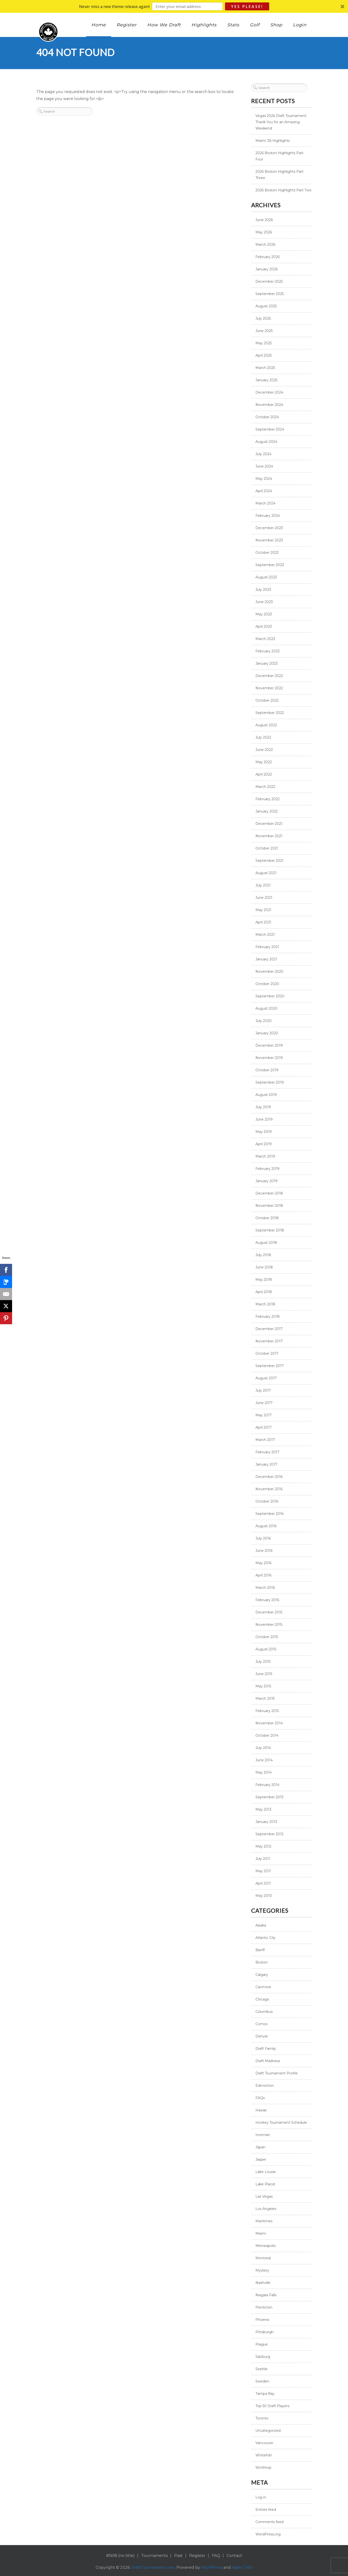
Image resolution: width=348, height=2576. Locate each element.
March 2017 (265, 1440)
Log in (260, 2497)
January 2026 (266, 269)
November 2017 (269, 1341)
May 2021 (263, 910)
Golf (255, 25)
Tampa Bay (265, 2393)
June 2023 (264, 602)
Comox (261, 2024)
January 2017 (266, 1464)
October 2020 (267, 984)
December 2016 (269, 1477)
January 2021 (266, 959)
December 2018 (269, 1193)
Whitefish (263, 2455)
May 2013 (263, 1809)
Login (299, 25)
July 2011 (262, 1858)
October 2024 (267, 417)
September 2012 (269, 1834)
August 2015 (265, 1649)
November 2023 (269, 540)
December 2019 (269, 1045)
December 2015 (268, 1612)
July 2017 (263, 1390)
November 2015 (268, 1624)
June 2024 (264, 466)
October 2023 (267, 552)
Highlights (204, 25)
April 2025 (263, 355)
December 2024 (269, 392)
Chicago (262, 1999)
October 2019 (266, 1070)
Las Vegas (264, 2196)
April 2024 (263, 491)
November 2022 (269, 688)
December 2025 (269, 281)
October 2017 (266, 1353)
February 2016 (267, 1600)
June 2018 (264, 1267)
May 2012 (263, 1846)
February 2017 (267, 1452)
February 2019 (267, 1168)
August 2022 (266, 725)
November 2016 (269, 1489)
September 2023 (269, 565)
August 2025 (266, 306)
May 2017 (263, 1415)
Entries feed (265, 2509)
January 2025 (266, 380)
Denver (261, 2036)
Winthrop (263, 2467)
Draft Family (265, 2048)
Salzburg (262, 2356)
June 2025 (264, 331)
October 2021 (266, 848)
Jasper (260, 2159)
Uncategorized (268, 2430)
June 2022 (264, 750)
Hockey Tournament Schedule (281, 2122)
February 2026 (267, 257)
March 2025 (265, 368)
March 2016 (265, 1587)
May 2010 (263, 1895)
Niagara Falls (265, 2295)
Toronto (261, 2418)
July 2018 (263, 1255)
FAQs (260, 2098)
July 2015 (262, 1661)
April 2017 (263, 1427)
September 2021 (269, 860)
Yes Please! (247, 6)
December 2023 (269, 528)
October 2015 (266, 1637)
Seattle (261, 2369)
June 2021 (263, 897)
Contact (234, 2555)
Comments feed (269, 2522)
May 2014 (263, 1772)
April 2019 (263, 1144)
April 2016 (263, 1575)
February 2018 (267, 1316)
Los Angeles (265, 2209)
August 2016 (265, 1526)
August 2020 (266, 1008)
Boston (261, 1962)
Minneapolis (265, 2246)
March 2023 (265, 639)
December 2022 (269, 676)
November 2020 (269, 971)
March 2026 (265, 244)
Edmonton (264, 2085)
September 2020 (269, 996)
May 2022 (263, 762)
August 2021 (265, 873)
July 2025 (263, 318)
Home (98, 25)
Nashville (262, 2283)
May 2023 (263, 614)
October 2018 (267, 1218)
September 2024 (269, 429)
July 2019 (263, 1107)
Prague (261, 2344)
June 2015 (263, 1674)
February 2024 (267, 515)
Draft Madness (267, 2061)
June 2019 (264, 1119)
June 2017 (264, 1403)
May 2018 (263, 1279)
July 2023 (263, 589)
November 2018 (269, 1205)
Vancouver (264, 2443)
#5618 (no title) (120, 2555)
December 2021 (269, 823)
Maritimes (263, 2221)
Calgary (261, 1974)
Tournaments (154, 2555)
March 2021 (265, 934)
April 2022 (263, 774)
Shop (276, 25)
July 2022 (263, 737)
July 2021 (263, 885)
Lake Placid (265, 2184)
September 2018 (269, 1230)
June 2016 (263, 1550)
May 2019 (263, 1132)
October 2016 (266, 1501)
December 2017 (269, 1329)
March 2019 (265, 1156)
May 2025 (263, 343)
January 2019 (266, 1181)
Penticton (263, 2307)
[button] (174, 6)
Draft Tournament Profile (276, 2073)
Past (178, 2555)
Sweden (262, 2381)
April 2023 (263, 626)
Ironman (262, 2135)
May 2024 (263, 478)
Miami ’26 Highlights (272, 140)
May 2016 (263, 1563)
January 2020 (266, 1033)
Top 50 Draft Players (272, 2406)
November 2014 (269, 1723)
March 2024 (265, 503)
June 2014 (264, 1760)
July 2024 (263, 454)
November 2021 (269, 836)
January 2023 (266, 663)
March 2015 (265, 1698)
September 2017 (269, 1366)
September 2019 (269, 1082)
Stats (233, 25)
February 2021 (267, 947)
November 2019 (269, 1058)
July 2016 (263, 1538)
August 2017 (266, 1378)
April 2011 (263, 1883)
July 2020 (263, 1021)
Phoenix (262, 2319)
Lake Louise (265, 2172)
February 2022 (267, 799)
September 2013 (269, 1797)
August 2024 (266, 441)
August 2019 (266, 1095)
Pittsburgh (264, 2332)
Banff (260, 1950)
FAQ (216, 2555)
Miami (260, 2233)
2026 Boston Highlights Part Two (283, 190)
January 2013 (266, 1822)
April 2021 (263, 922)
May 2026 (263, 232)
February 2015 (267, 1711)
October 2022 (267, 700)
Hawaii (261, 2110)
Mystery (262, 2270)
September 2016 (269, 1513)
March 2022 (265, 786)
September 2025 (269, 294)
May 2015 (263, 1686)
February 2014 (267, 1785)
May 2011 (263, 1871)
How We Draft (164, 25)
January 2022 (266, 811)
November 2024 (269, 405)
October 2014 (266, 1735)
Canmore (263, 1987)
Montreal (263, 2258)
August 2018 (266, 1242)
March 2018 (265, 1304)
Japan (260, 2147)
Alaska (260, 1925)
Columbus (264, 2011)
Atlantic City (265, 1938)
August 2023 (266, 577)
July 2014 (263, 1748)
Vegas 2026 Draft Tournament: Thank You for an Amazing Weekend (281, 122)
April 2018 (263, 1292)
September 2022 (269, 713)
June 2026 (264, 220)
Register (126, 25)
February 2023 (267, 651)
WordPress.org (268, 2534)
